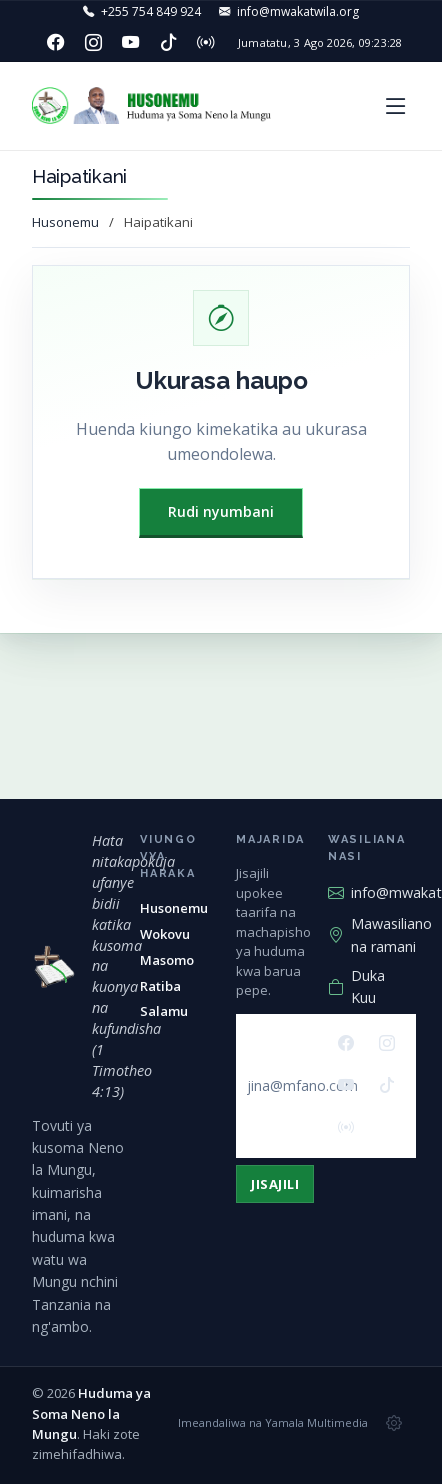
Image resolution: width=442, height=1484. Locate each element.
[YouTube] (131, 43)
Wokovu (165, 934)
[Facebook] (56, 43)
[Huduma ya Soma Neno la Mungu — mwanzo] (54, 967)
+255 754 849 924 (151, 11)
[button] (396, 106)
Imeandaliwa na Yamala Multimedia (273, 1422)
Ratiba (160, 986)
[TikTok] (168, 43)
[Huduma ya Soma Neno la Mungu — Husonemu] (156, 106)
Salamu (164, 1011)
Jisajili (275, 1184)
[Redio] (206, 43)
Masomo (167, 960)
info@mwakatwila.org (298, 11)
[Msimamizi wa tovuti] (394, 1424)
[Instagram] (93, 43)
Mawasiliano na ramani (380, 934)
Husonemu (65, 222)
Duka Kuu (356, 986)
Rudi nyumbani (221, 511)
